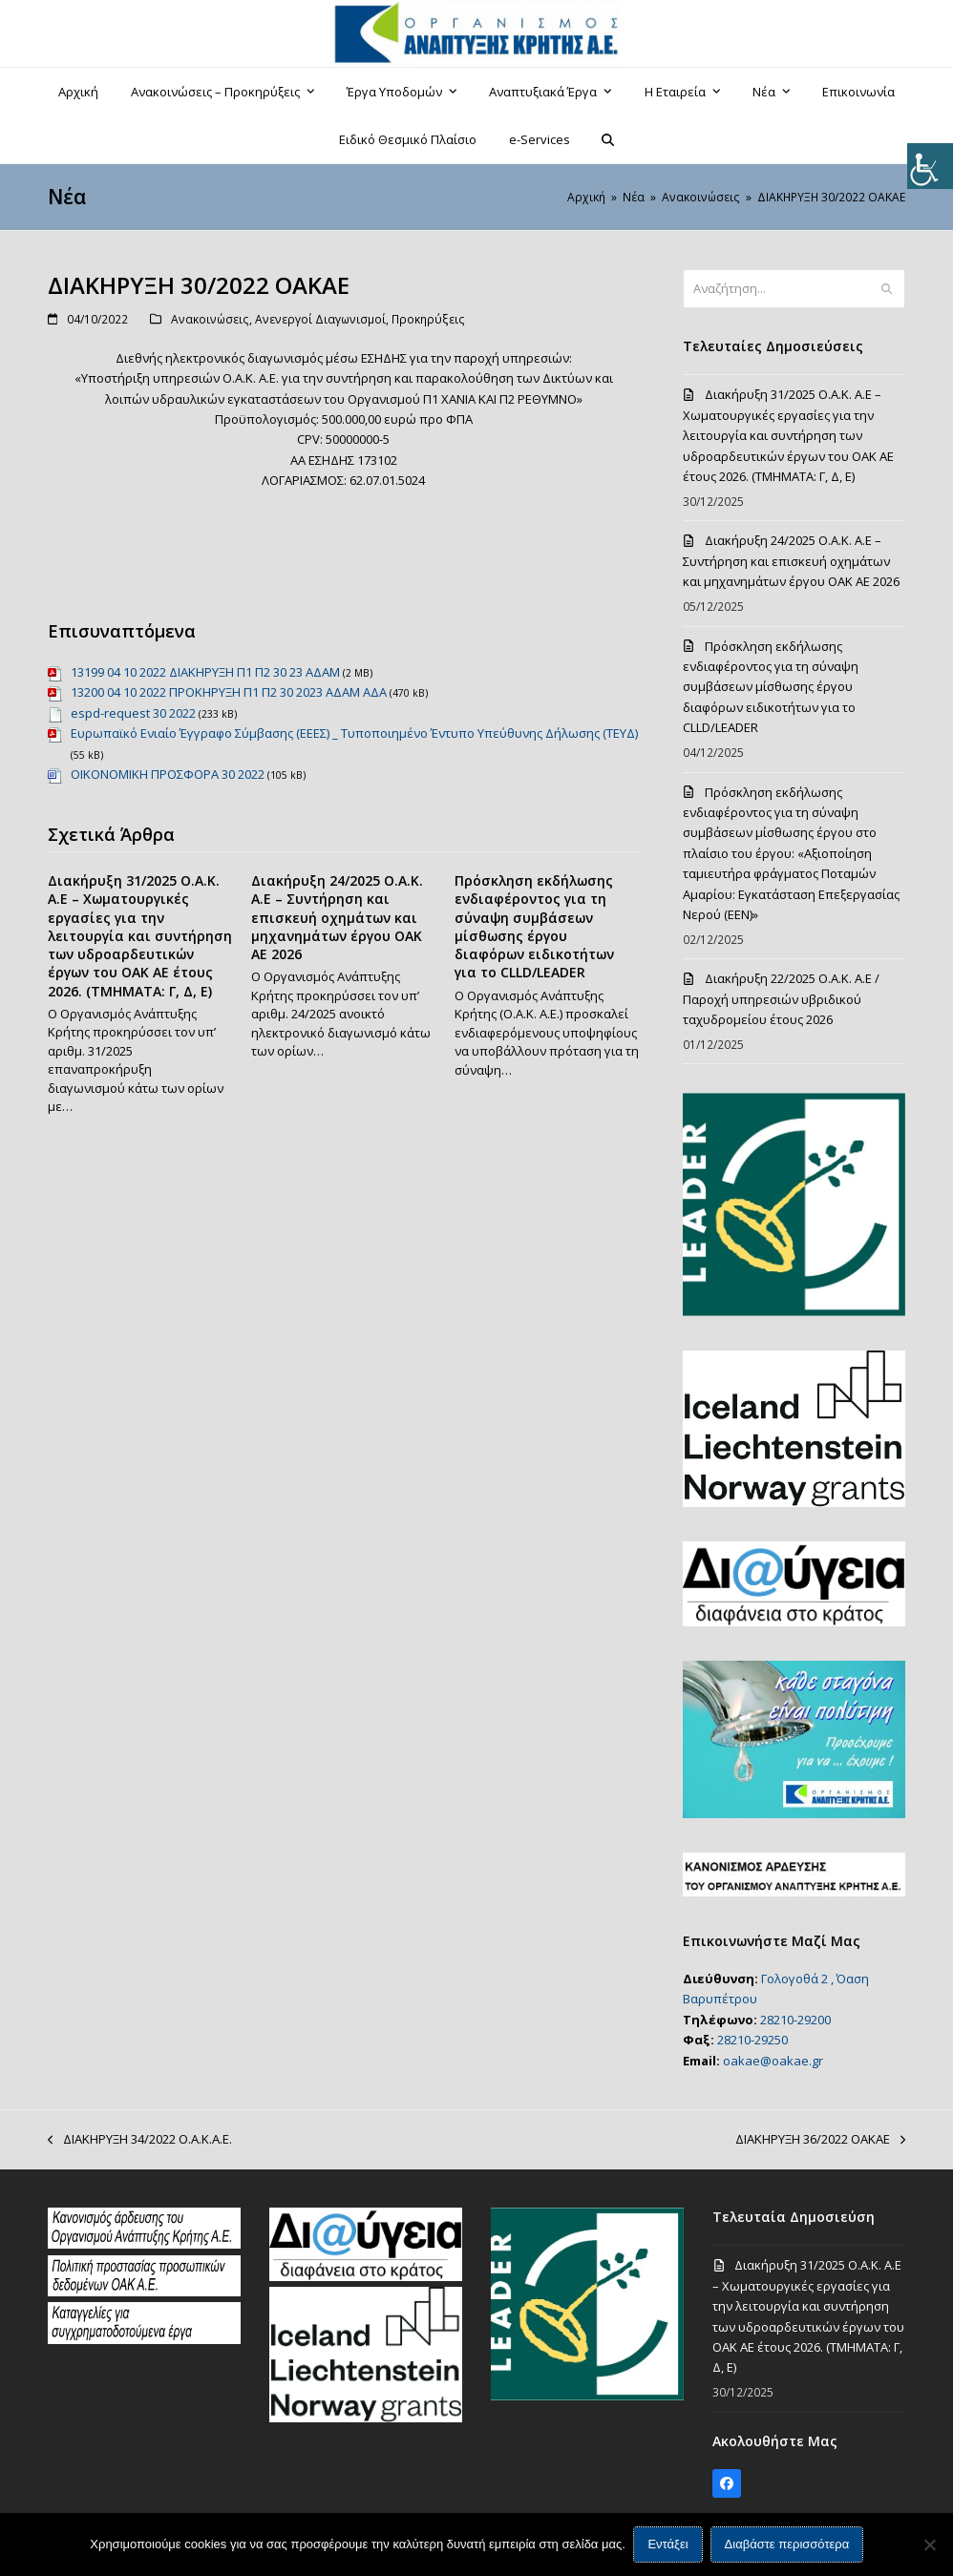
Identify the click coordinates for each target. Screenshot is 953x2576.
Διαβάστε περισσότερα (787, 2545)
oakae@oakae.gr (773, 2060)
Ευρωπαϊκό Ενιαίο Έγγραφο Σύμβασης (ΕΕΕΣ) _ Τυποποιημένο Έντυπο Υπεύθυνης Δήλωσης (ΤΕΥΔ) (354, 733)
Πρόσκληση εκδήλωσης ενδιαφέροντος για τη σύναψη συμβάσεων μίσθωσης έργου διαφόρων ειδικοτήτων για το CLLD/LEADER (534, 926)
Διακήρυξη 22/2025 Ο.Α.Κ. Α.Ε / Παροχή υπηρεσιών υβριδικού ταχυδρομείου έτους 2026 (781, 999)
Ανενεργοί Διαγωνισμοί (320, 319)
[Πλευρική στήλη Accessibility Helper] (930, 166)
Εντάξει (668, 2545)
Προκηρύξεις (428, 319)
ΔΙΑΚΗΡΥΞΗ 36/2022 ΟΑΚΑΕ (820, 2139)
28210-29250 (752, 2039)
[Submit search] (886, 289)
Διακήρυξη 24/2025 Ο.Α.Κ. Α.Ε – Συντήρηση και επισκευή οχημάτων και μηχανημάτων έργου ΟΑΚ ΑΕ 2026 (337, 917)
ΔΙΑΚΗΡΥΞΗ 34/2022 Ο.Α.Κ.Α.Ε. (140, 2139)
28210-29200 (795, 2019)
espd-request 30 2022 (133, 713)
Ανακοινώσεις (210, 319)
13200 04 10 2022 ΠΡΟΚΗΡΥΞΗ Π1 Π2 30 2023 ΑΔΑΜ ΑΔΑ (229, 692)
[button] (608, 139)
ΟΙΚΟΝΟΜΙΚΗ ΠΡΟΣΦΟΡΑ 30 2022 (168, 774)
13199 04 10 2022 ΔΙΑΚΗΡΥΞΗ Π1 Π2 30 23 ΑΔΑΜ (205, 672)
